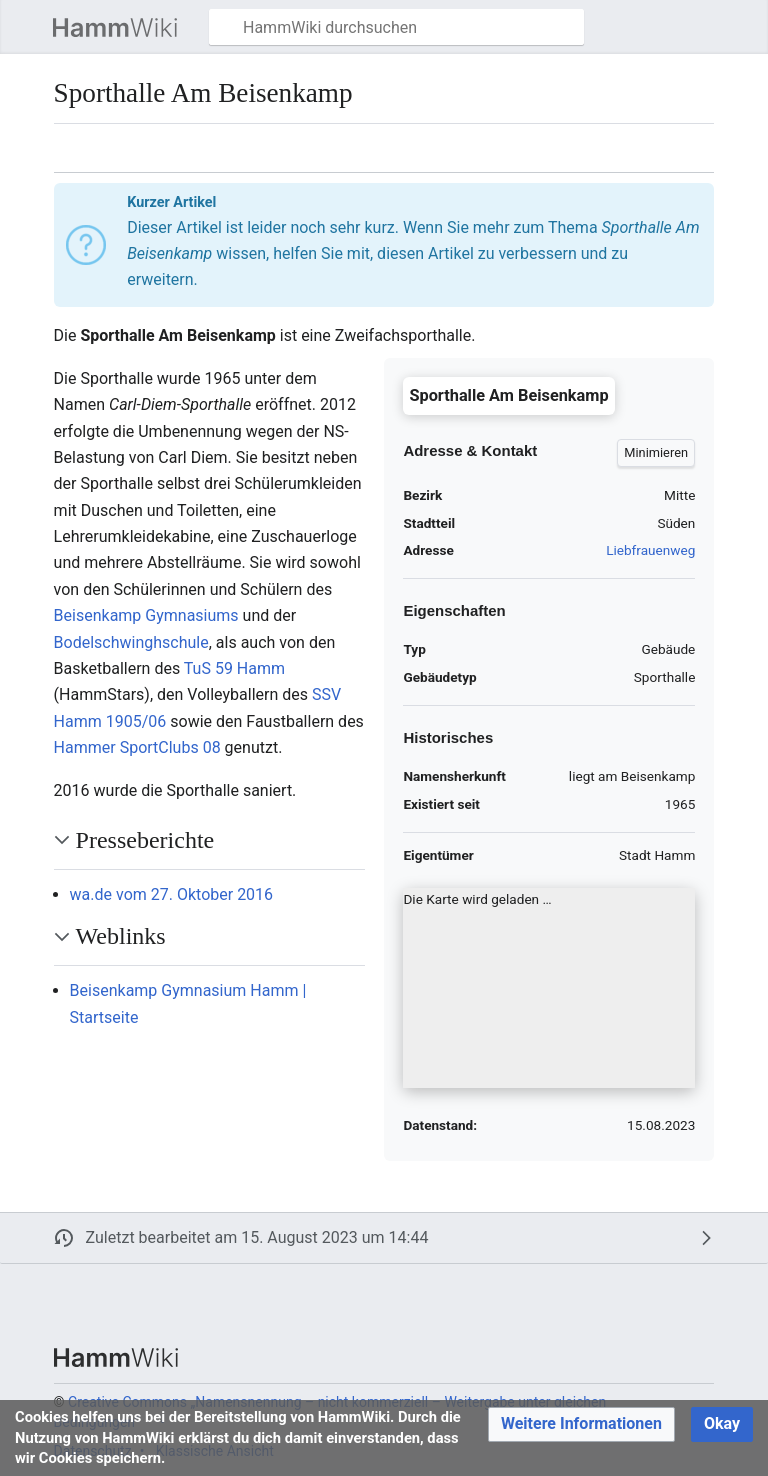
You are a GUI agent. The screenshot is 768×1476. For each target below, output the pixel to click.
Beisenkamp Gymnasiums (146, 615)
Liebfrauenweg (650, 550)
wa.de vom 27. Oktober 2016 (172, 894)
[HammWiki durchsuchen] (396, 27)
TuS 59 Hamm (234, 668)
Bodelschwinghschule (131, 642)
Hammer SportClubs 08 (137, 747)
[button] (26, 27)
